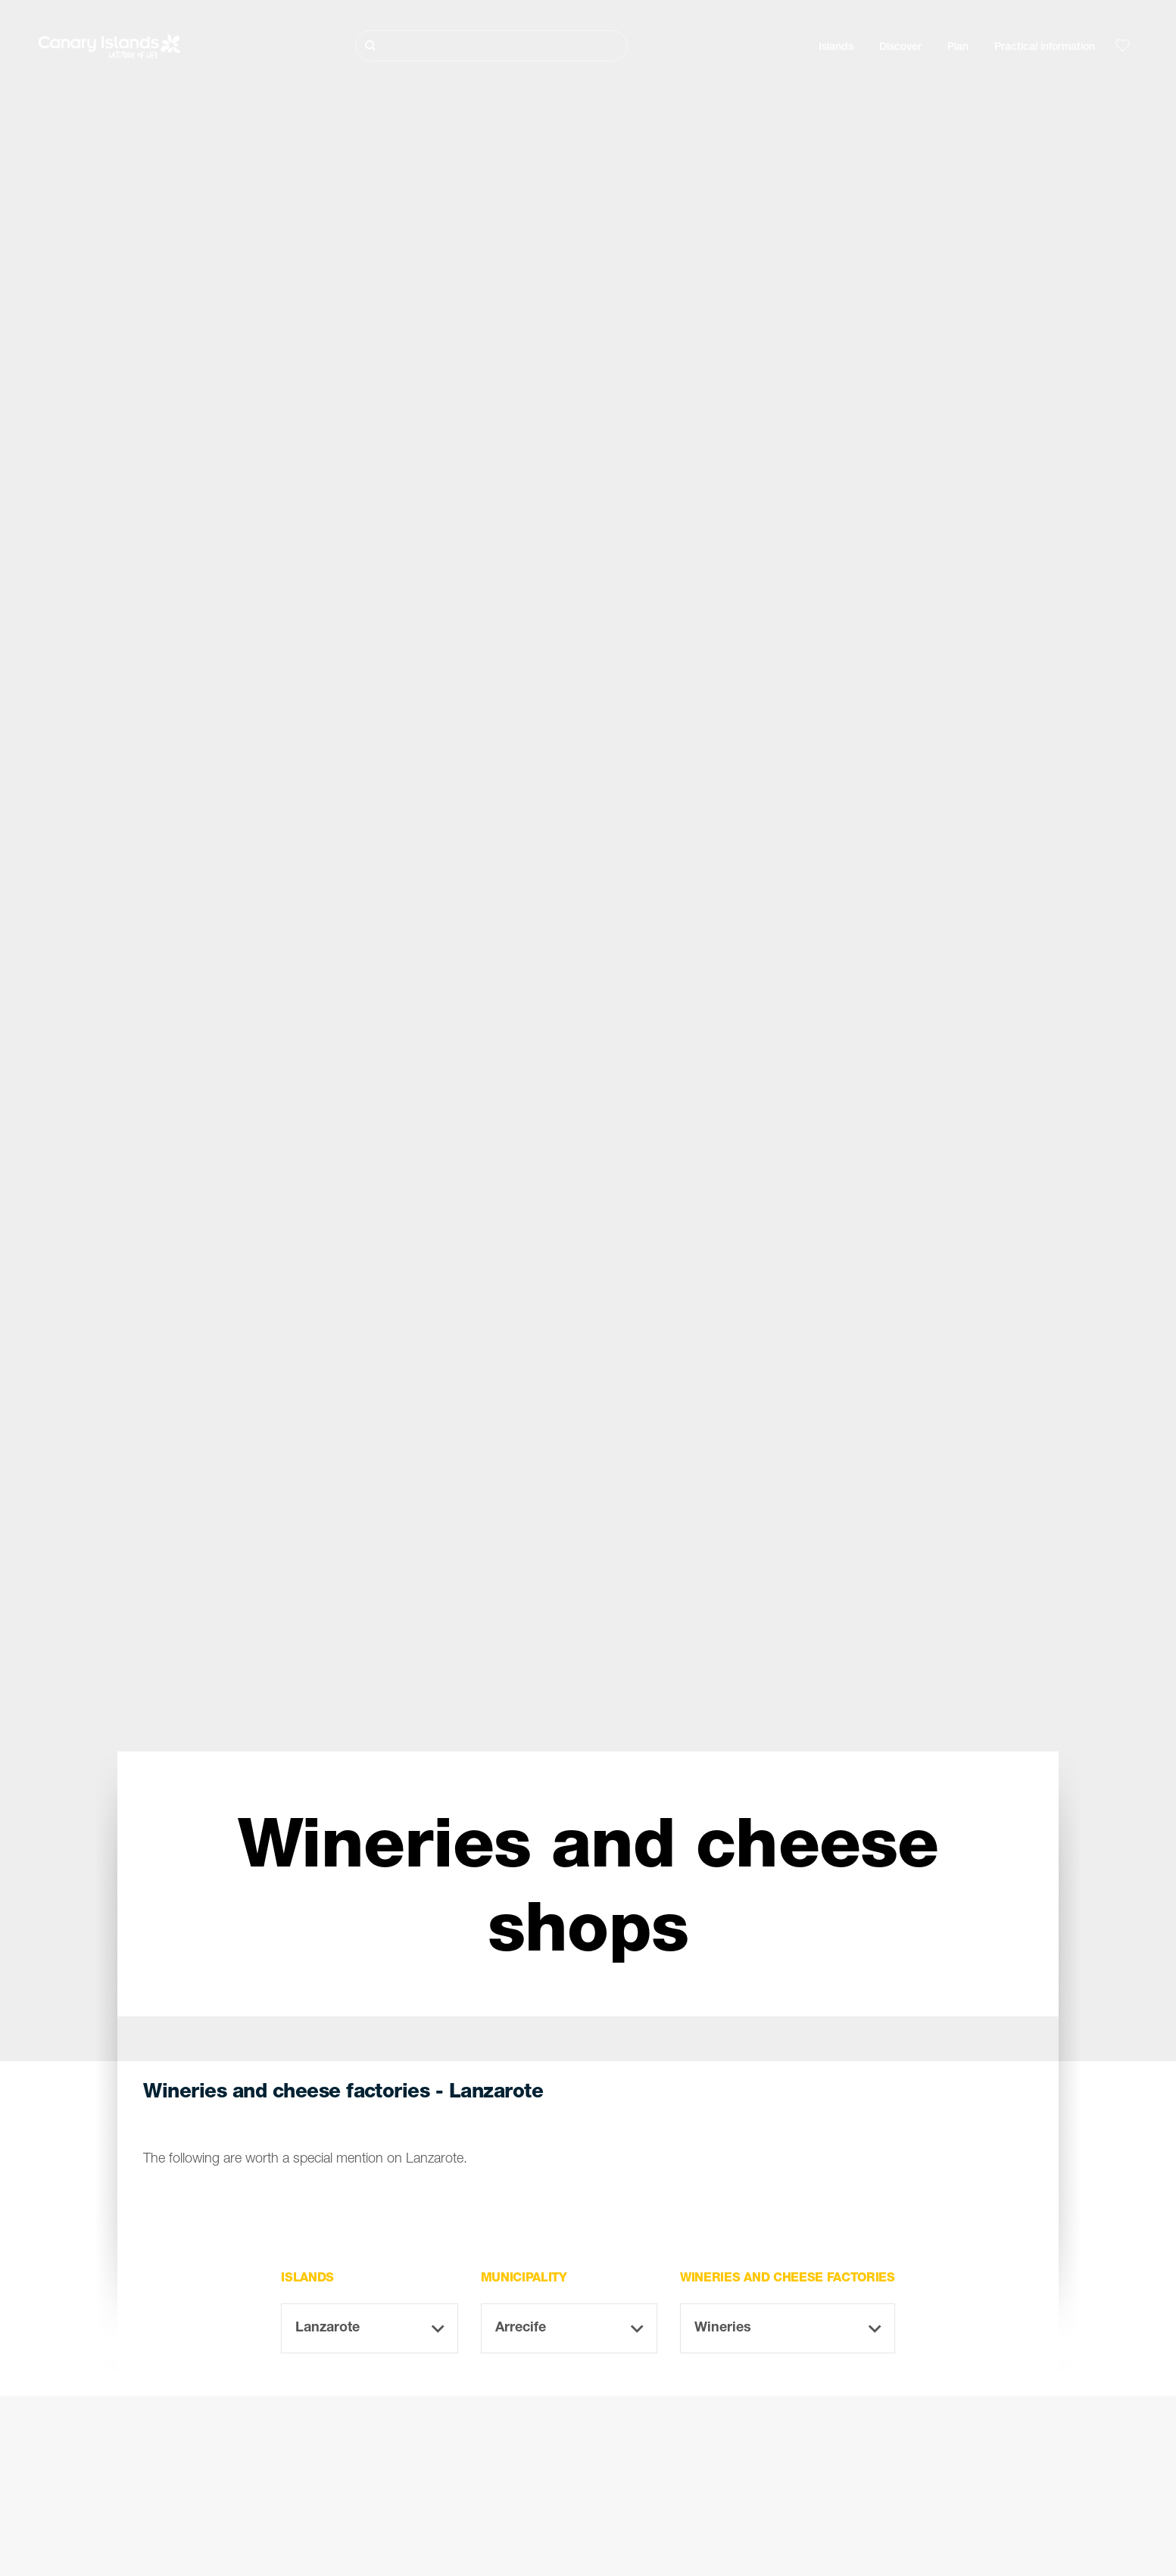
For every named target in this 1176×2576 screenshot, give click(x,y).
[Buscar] (491, 45)
